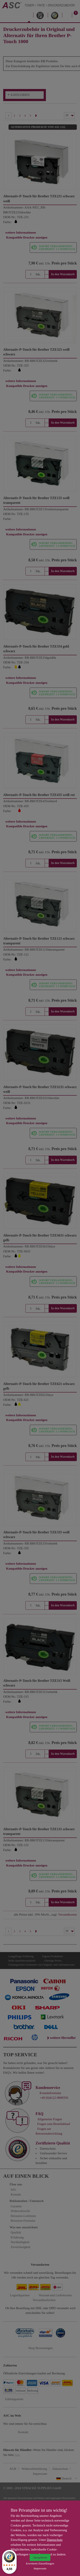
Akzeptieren (40, 2557)
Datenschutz (55, 2539)
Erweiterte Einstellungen (40, 2563)
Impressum (40, 2568)
